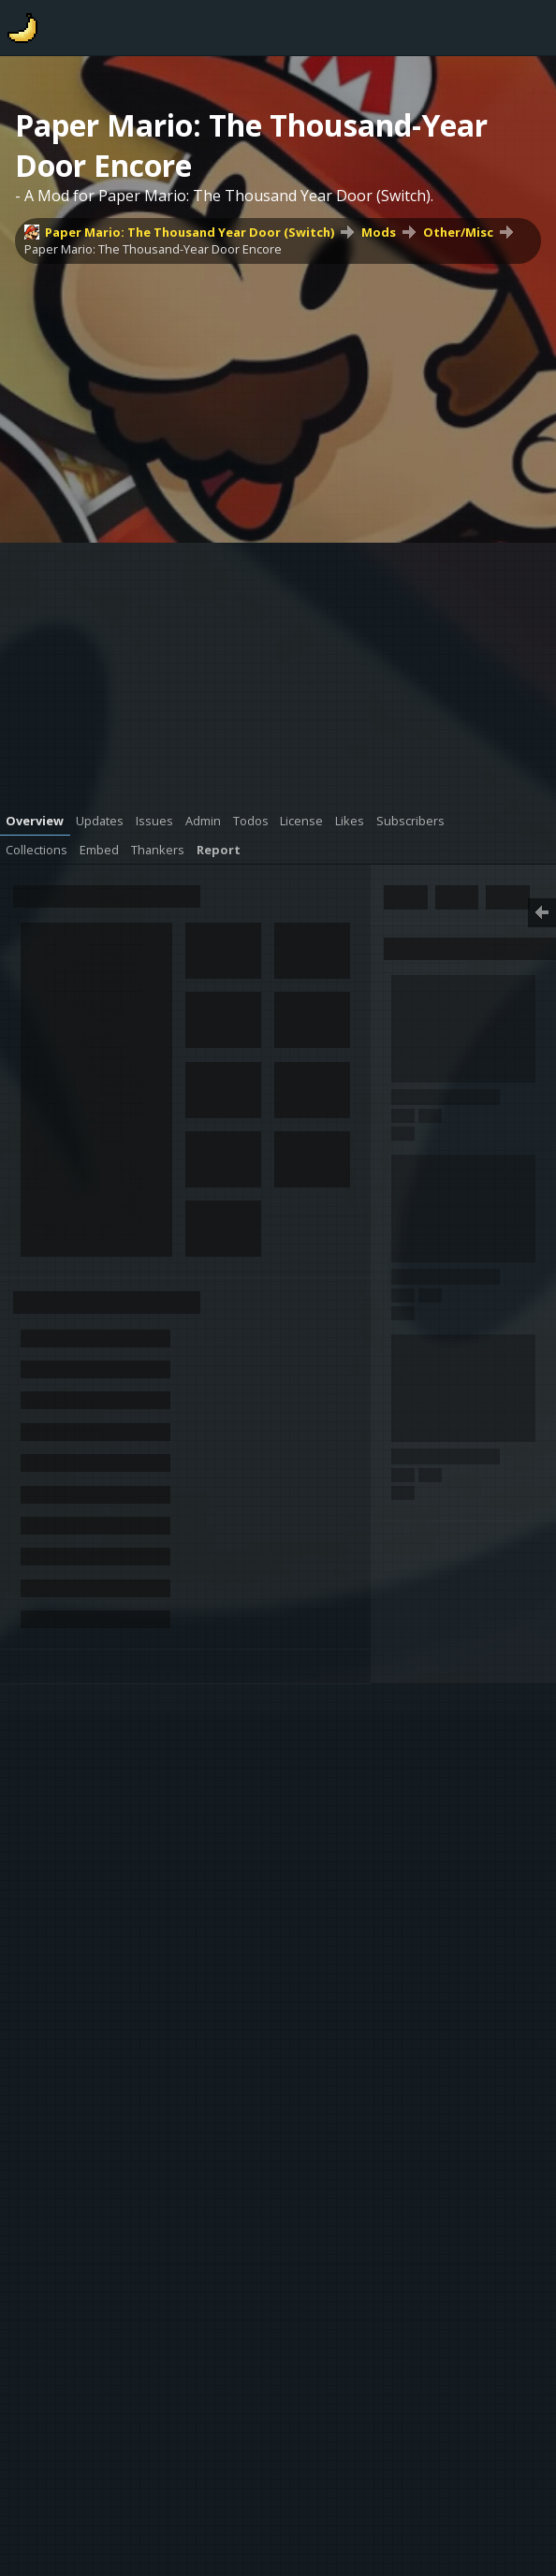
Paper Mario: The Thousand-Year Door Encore (153, 248)
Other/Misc (458, 232)
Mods (378, 232)
